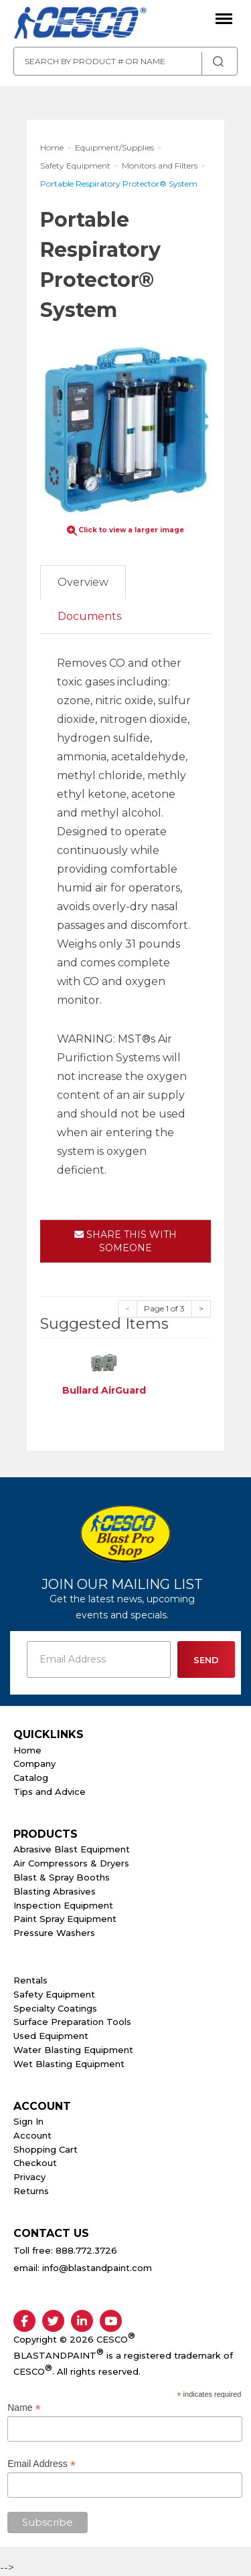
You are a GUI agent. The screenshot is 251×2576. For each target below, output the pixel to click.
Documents (89, 616)
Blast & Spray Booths (61, 1877)
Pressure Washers (54, 1932)
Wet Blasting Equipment (68, 2063)
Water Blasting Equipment (73, 2049)
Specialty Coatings (55, 2008)
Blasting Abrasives (54, 1891)
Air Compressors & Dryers (71, 1863)
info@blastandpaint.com (97, 2267)
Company (34, 1763)
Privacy (29, 2176)
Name (23, 2407)
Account (32, 2135)
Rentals (30, 1980)
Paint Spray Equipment (64, 1918)
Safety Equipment (54, 1994)
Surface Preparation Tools (72, 2021)
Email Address (41, 2464)
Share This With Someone (125, 1241)
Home (27, 1750)
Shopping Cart (45, 2149)
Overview (83, 582)
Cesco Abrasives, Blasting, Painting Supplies (80, 23)
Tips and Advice (49, 1791)
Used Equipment (50, 2035)
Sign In (28, 2121)
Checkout (35, 2162)
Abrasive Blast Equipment (71, 1849)
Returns (31, 2190)
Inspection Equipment (63, 1905)
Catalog (30, 1777)
